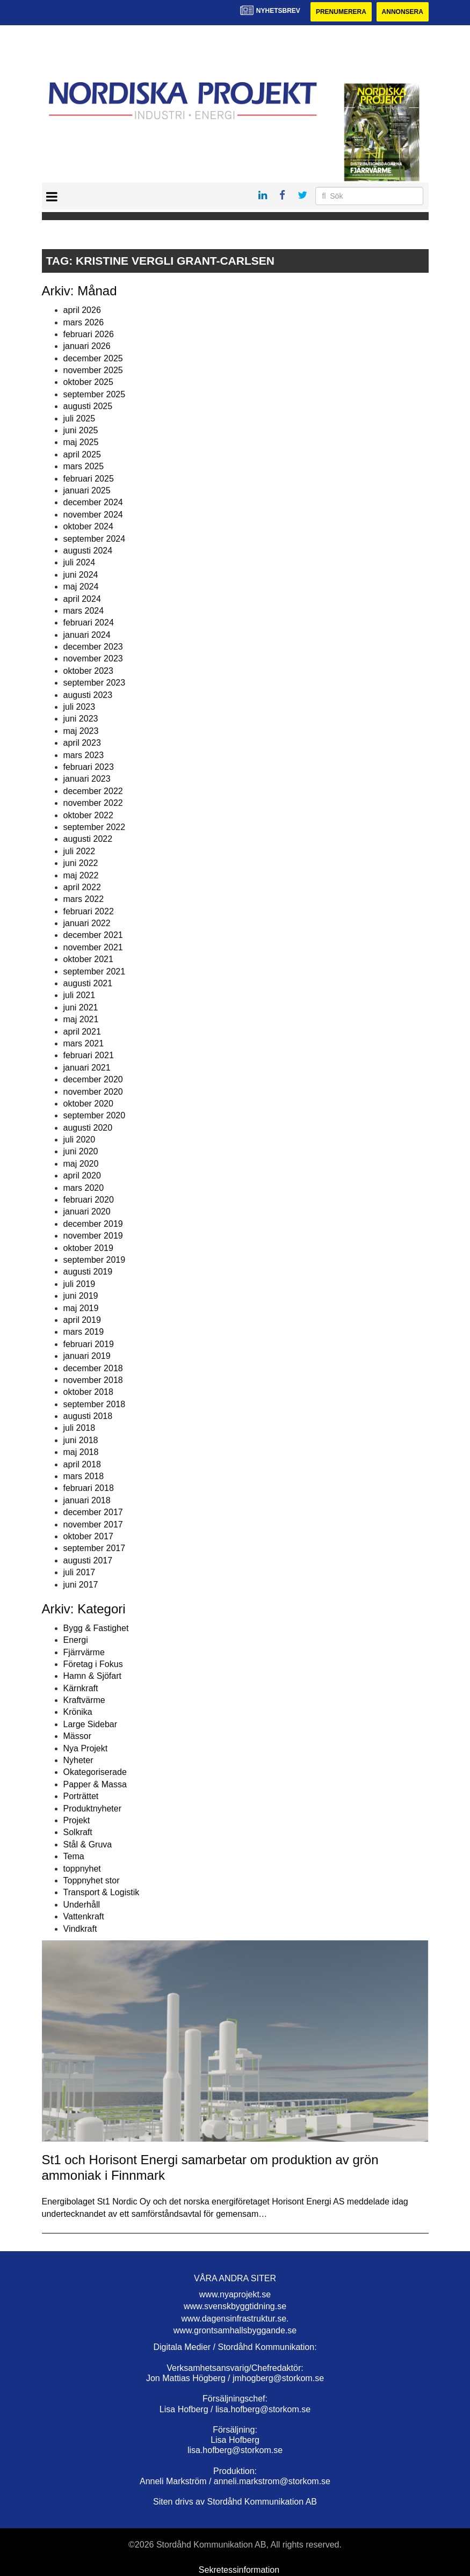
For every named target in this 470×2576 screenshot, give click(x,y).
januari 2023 (87, 778)
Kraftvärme (84, 1700)
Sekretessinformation (239, 2569)
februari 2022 (88, 911)
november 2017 (93, 1524)
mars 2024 (83, 610)
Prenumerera (341, 12)
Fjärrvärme (84, 1652)
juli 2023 (79, 706)
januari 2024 (87, 634)
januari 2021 (87, 1067)
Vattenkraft (83, 1916)
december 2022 (93, 791)
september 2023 (94, 682)
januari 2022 (87, 923)
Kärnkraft (80, 1688)
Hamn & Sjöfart (92, 1675)
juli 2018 (79, 1427)
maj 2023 (81, 731)
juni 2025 (80, 430)
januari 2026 (87, 346)
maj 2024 (81, 586)
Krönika (77, 1711)
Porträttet (81, 1796)
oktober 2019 (88, 1248)
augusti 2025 (88, 406)
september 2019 (94, 1259)
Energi (75, 1639)
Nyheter (78, 1760)
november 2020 (93, 1091)
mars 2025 (83, 466)
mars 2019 (83, 1331)
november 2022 (93, 802)
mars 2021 (83, 1043)
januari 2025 (87, 490)
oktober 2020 (88, 1103)
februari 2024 (88, 622)
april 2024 (82, 598)
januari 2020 (87, 1211)
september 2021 (94, 971)
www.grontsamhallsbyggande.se (235, 2330)
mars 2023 (83, 755)
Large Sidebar (90, 1724)
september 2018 (94, 1404)
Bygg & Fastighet (96, 1628)
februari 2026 (88, 334)
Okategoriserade (95, 1772)
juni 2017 (80, 1584)
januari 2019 (87, 1355)
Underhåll (81, 1904)
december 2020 (93, 1079)
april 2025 (82, 454)
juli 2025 (79, 418)
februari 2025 (88, 478)
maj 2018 (81, 1452)
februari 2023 (88, 767)
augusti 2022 (88, 838)
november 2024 (93, 514)
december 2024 (93, 502)
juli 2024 (79, 562)
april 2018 (82, 1464)
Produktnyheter (92, 1808)
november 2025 (93, 370)
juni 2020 (80, 1151)
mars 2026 (83, 322)
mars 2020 (83, 1187)
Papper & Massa (95, 1784)
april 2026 (82, 310)
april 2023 (82, 742)
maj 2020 (81, 1163)
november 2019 (93, 1235)
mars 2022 (83, 899)
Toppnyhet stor (91, 1880)
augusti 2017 (88, 1560)
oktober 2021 (88, 959)
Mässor (77, 1736)
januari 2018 (87, 1500)
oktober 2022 (88, 815)
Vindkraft (80, 1928)
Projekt (76, 1820)
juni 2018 (80, 1440)
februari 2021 (88, 1055)
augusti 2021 (88, 983)
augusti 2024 (88, 550)
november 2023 (93, 658)
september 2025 (94, 394)
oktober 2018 (88, 1391)
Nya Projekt (85, 1748)
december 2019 (93, 1223)
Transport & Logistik (101, 1892)
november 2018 (93, 1380)
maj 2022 (81, 875)
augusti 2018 (88, 1416)
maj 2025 (81, 442)
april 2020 (82, 1175)
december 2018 (93, 1368)
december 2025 (93, 358)
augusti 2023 (88, 695)
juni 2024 (80, 574)
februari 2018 (88, 1488)
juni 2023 (80, 718)
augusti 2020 (88, 1127)
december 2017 (93, 1512)
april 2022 (82, 887)
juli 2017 (79, 1572)
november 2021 (93, 947)
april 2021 (82, 1031)
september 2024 (94, 538)
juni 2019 (80, 1295)
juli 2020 (79, 1139)
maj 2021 (81, 1019)
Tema (73, 1856)
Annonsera (402, 12)
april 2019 (82, 1320)
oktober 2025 (88, 382)
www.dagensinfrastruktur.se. (234, 2318)
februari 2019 (88, 1344)
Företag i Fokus (93, 1664)
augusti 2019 (88, 1271)
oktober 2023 (88, 670)
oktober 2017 (88, 1536)
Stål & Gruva (87, 1844)
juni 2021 (80, 1007)
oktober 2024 (88, 526)
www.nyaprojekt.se (235, 2294)
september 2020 (94, 1115)
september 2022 (94, 827)
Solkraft (77, 1832)
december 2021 (93, 935)
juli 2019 (79, 1284)
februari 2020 (88, 1199)
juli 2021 (79, 995)
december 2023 (93, 646)
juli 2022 (79, 851)
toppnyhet (82, 1868)
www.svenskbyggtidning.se (235, 2306)
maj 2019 (81, 1308)
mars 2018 (83, 1476)
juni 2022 (80, 863)
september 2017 (94, 1548)
